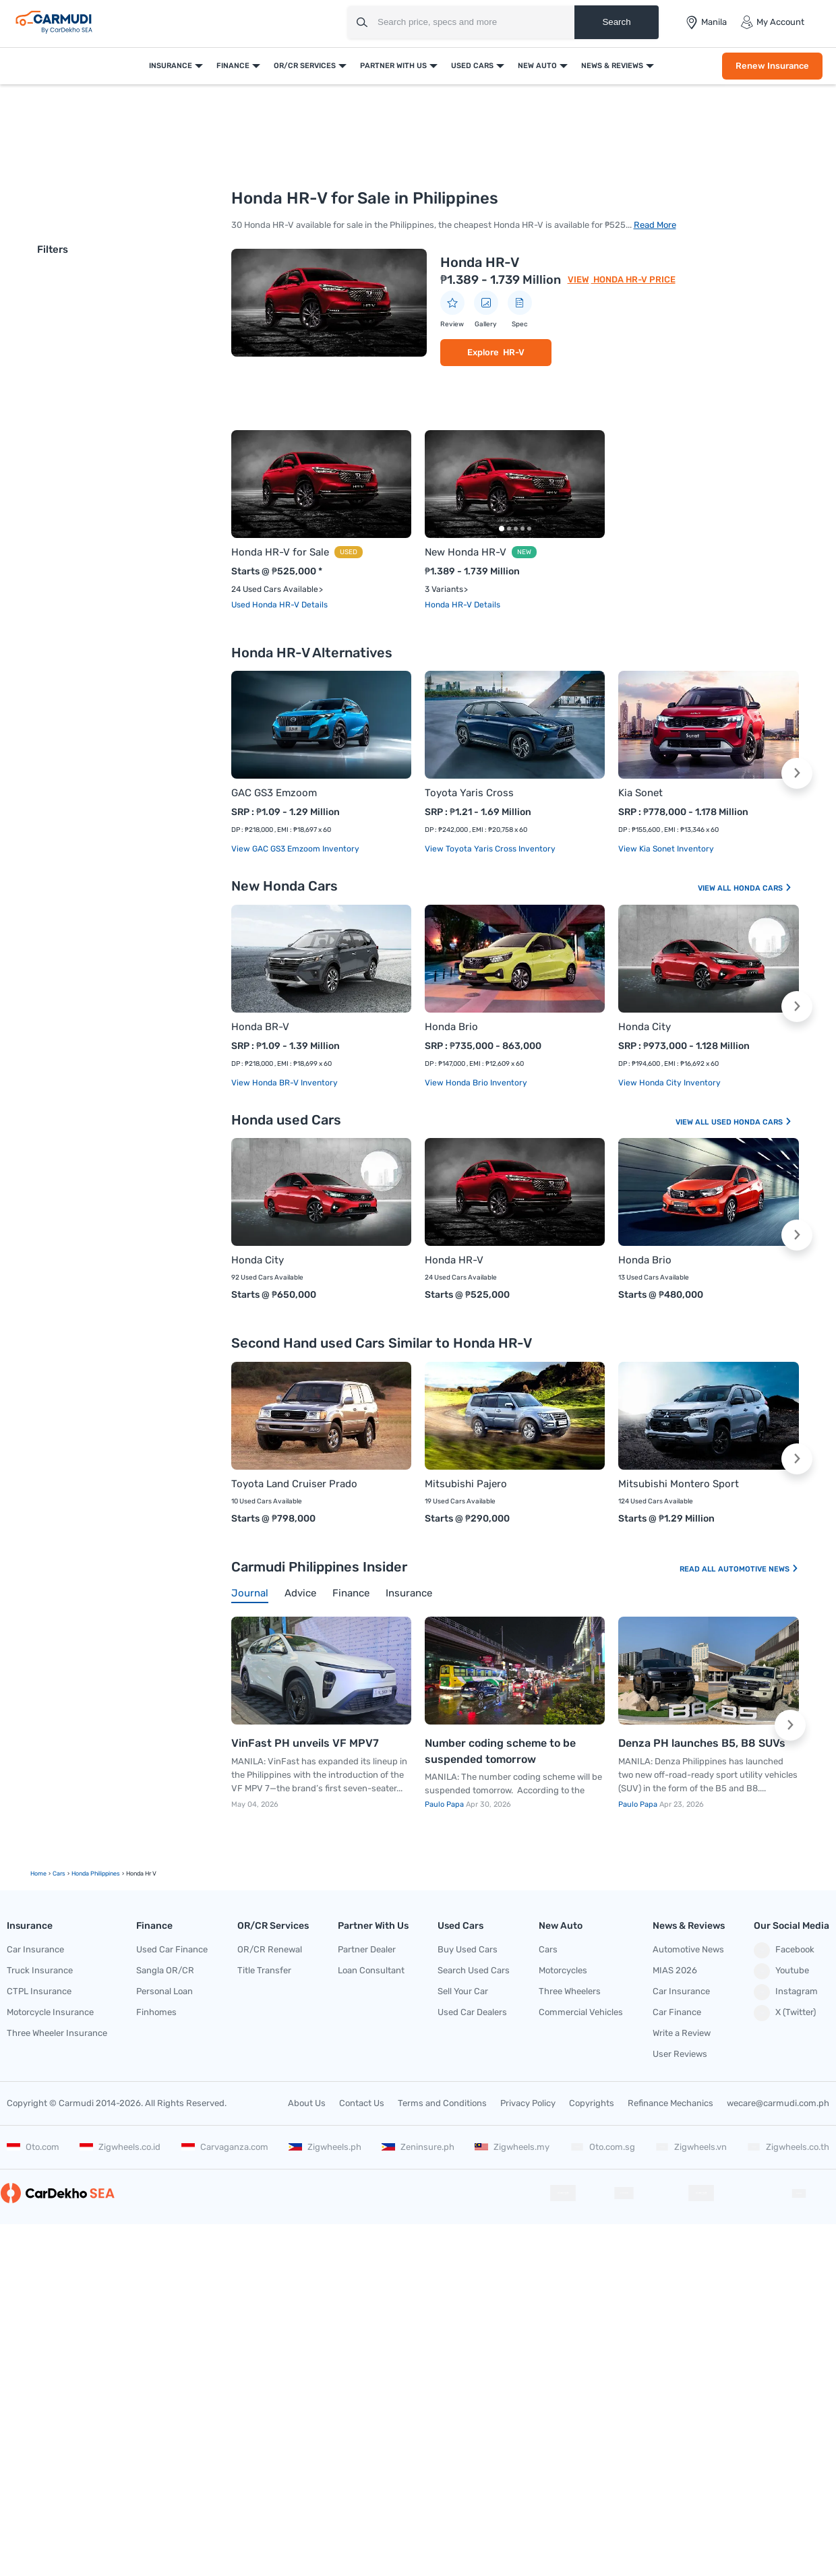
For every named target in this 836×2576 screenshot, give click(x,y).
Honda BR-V (260, 1027)
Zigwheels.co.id (120, 2147)
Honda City (644, 1027)
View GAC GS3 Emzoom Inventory (295, 848)
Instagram (786, 1992)
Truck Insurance (40, 1970)
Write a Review (682, 2033)
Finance (232, 65)
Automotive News (758, 1569)
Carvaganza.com (224, 2147)
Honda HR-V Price (633, 279)
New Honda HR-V (465, 552)
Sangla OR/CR (165, 1970)
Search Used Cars (474, 1970)
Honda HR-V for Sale (280, 552)
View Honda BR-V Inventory (284, 1082)
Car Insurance (35, 1949)
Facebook (784, 1950)
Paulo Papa (445, 1804)
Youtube (781, 1971)
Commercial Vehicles (581, 2012)
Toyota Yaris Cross (469, 793)
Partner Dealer (367, 1949)
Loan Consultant (371, 1970)
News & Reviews (612, 65)
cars (59, 1873)
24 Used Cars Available (274, 589)
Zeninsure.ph (418, 2147)
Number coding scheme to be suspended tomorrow (500, 1751)
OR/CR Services (305, 65)
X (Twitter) (785, 2013)
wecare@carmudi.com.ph (778, 2103)
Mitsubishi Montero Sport (678, 1484)
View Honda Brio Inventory (476, 1082)
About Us (307, 2103)
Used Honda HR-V (266, 604)
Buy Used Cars (468, 1949)
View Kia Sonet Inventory (666, 848)
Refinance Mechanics (670, 2103)
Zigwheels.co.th (788, 2147)
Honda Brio (451, 1027)
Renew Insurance (772, 66)
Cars (548, 1949)
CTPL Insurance (39, 1991)
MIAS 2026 (675, 1970)
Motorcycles (563, 1970)
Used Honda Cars (751, 1122)
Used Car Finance (172, 1949)
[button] (796, 773)
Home (38, 1873)
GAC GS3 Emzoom (274, 793)
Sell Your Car (463, 1991)
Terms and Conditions (442, 2103)
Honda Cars (763, 888)
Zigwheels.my (512, 2147)
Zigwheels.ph (325, 2147)
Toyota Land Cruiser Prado (294, 1484)
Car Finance (677, 2012)
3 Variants (444, 589)
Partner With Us (393, 65)
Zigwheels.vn (691, 2147)
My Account (772, 22)
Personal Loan (164, 1991)
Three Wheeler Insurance (57, 2033)
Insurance (170, 65)
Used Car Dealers (472, 2012)
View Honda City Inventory (669, 1082)
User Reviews (680, 2054)
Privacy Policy (528, 2103)
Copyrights (591, 2103)
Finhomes (156, 2012)
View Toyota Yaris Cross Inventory (490, 848)
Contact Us (361, 2103)
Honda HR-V (479, 262)
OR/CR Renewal (269, 1949)
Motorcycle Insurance (50, 2012)
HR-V (514, 352)
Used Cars (472, 65)
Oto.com (33, 2147)
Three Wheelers (570, 1991)
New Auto (537, 65)
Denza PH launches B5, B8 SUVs (701, 1743)
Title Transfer (264, 1970)
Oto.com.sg (602, 2147)
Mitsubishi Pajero (466, 1484)
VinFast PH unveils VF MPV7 (305, 1743)
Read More (655, 225)
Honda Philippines (95, 1873)
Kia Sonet (640, 793)
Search (616, 22)
